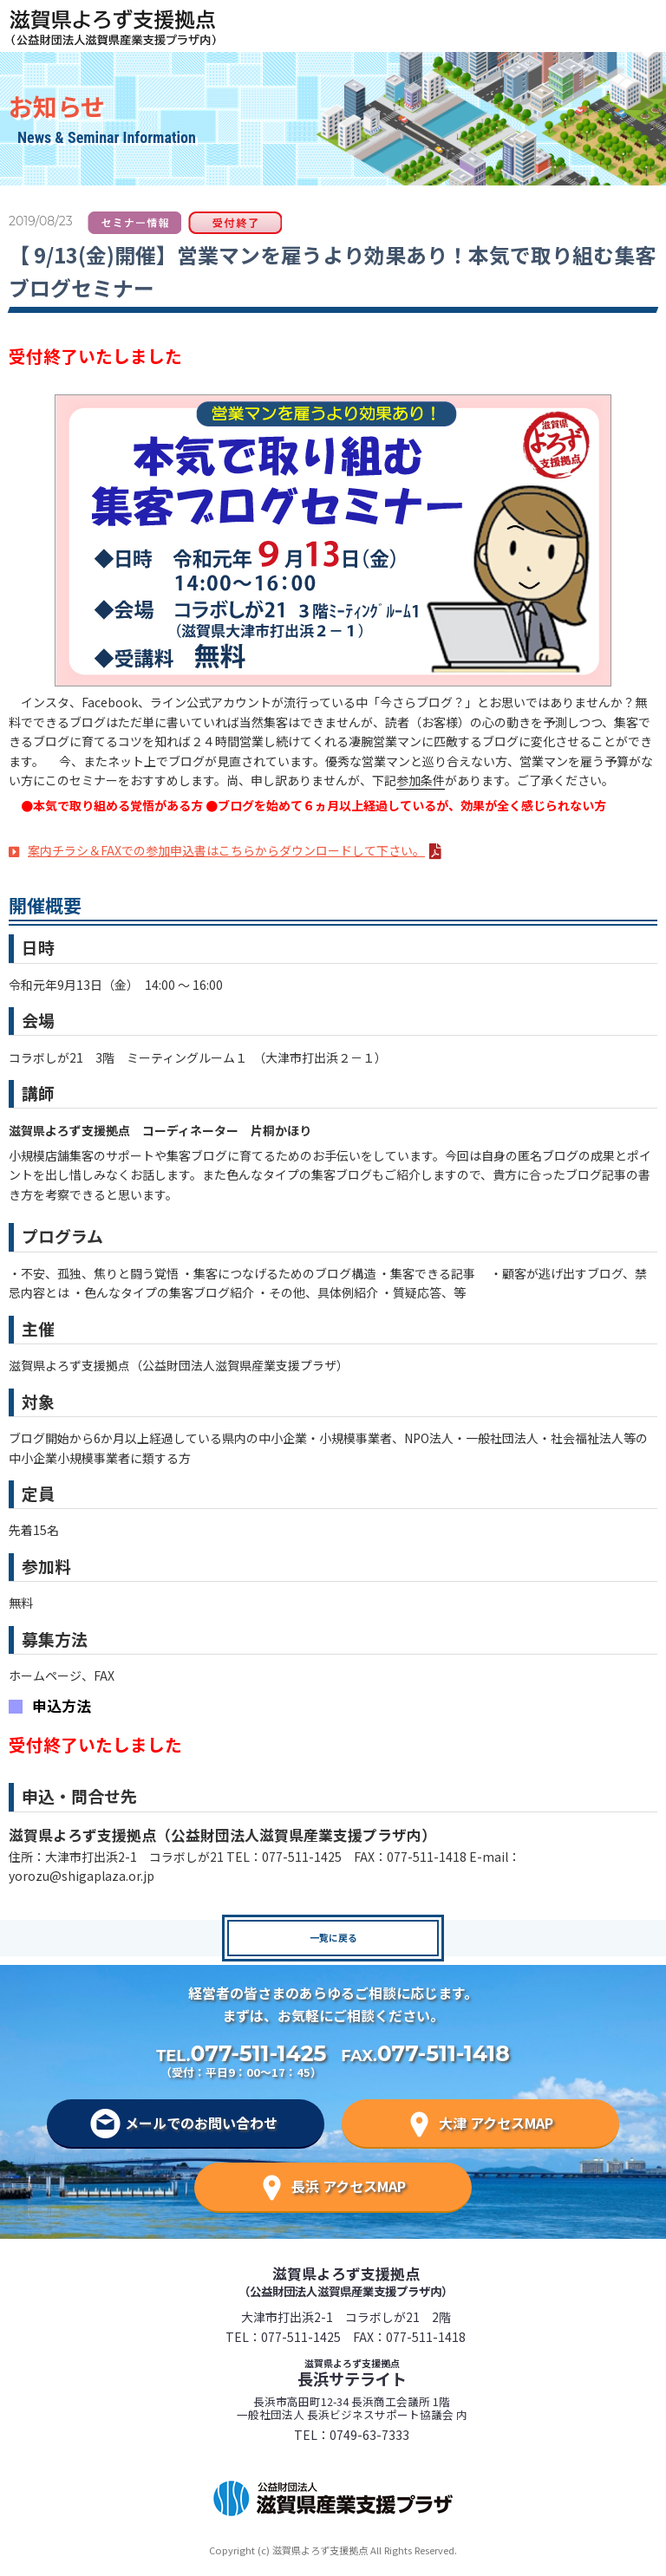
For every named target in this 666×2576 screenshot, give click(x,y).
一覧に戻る (333, 1937)
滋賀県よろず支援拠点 (345, 2281)
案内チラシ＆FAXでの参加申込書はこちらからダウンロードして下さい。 (226, 850)
